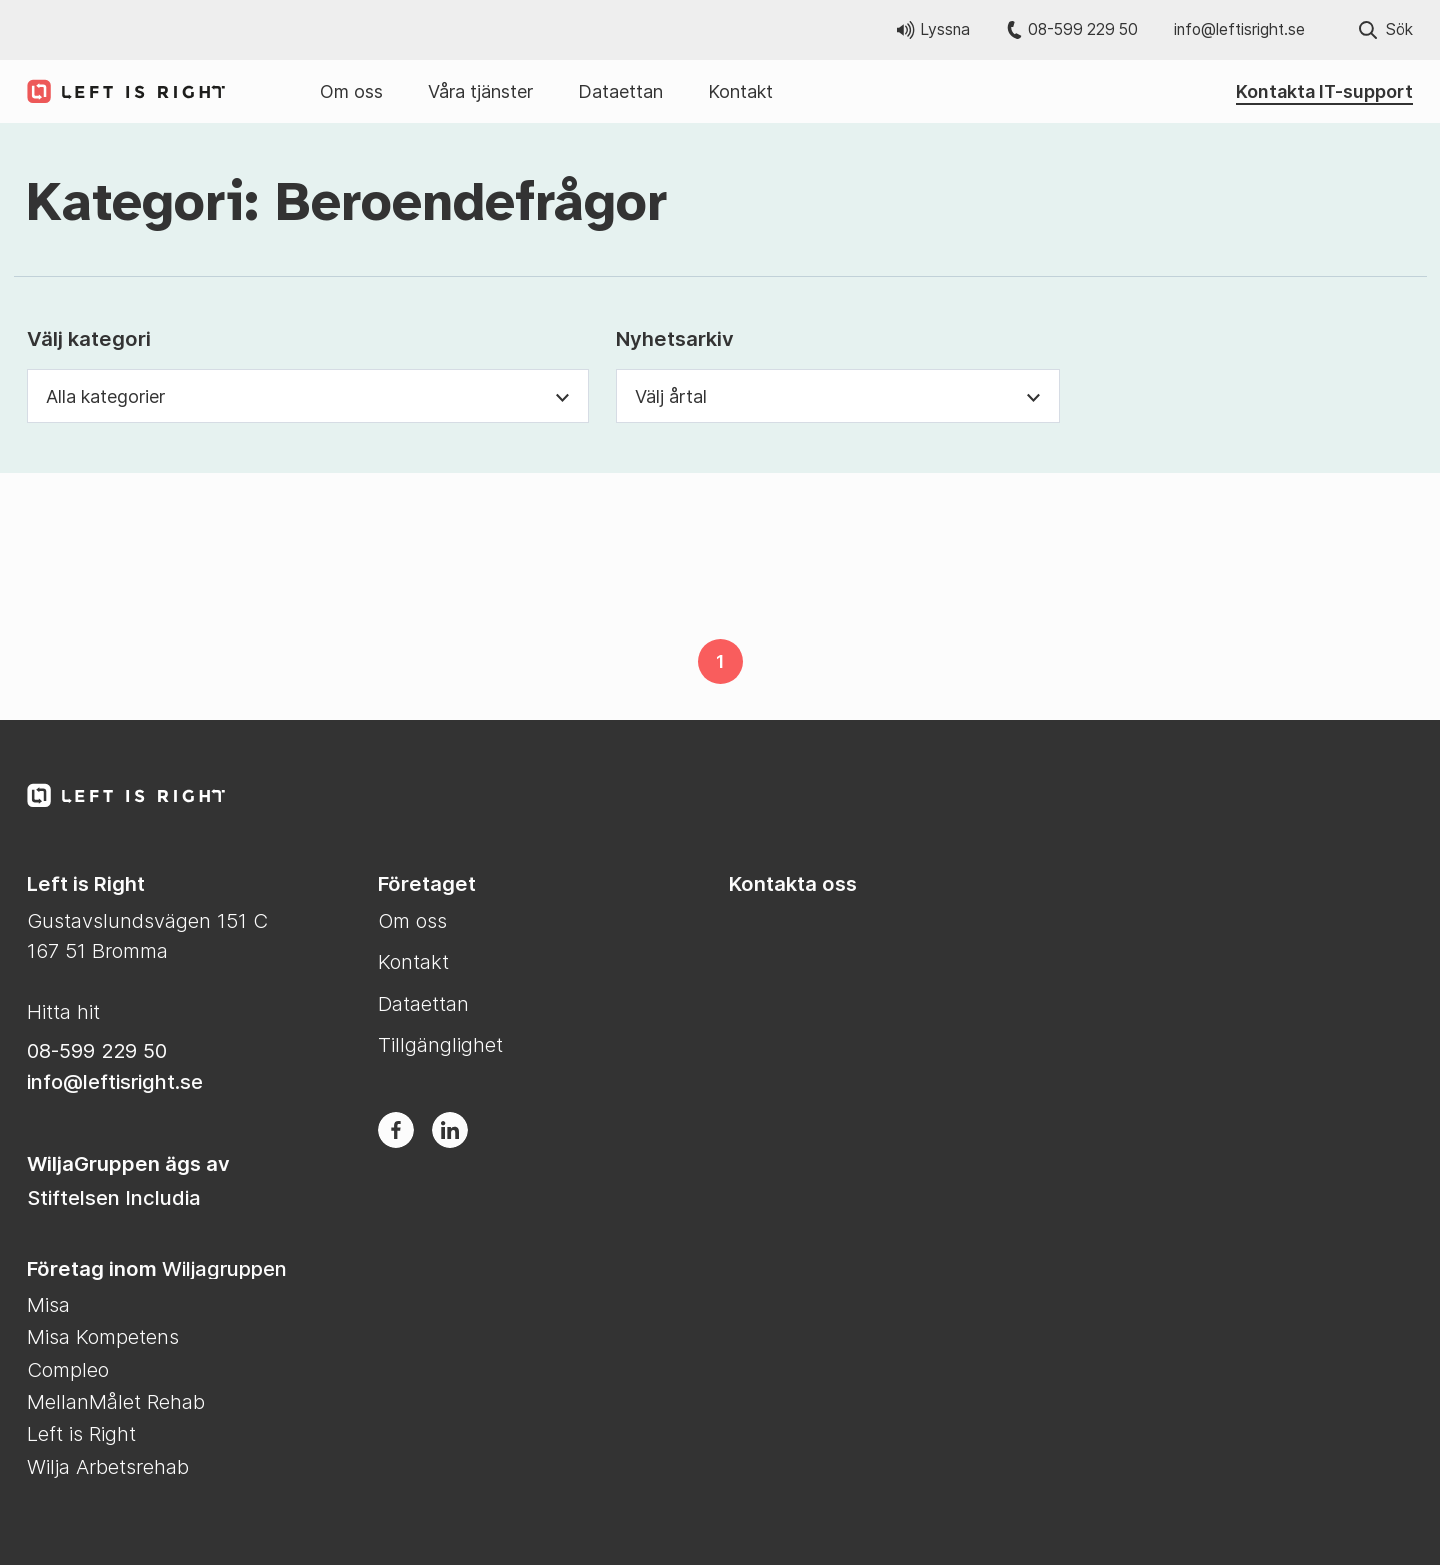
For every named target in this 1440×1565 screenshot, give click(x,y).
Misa (48, 1304)
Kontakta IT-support (1324, 91)
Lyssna (933, 29)
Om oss (351, 91)
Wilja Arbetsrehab (108, 1466)
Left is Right (81, 1433)
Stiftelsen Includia (114, 1197)
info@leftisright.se (1239, 29)
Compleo (68, 1369)
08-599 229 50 (1072, 29)
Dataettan (620, 91)
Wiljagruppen (224, 1268)
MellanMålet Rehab (116, 1401)
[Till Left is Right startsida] (117, 91)
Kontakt (740, 91)
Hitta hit (63, 1011)
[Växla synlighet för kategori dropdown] (563, 396)
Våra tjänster (480, 91)
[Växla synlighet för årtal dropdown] (1034, 396)
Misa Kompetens (103, 1336)
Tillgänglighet (440, 1044)
